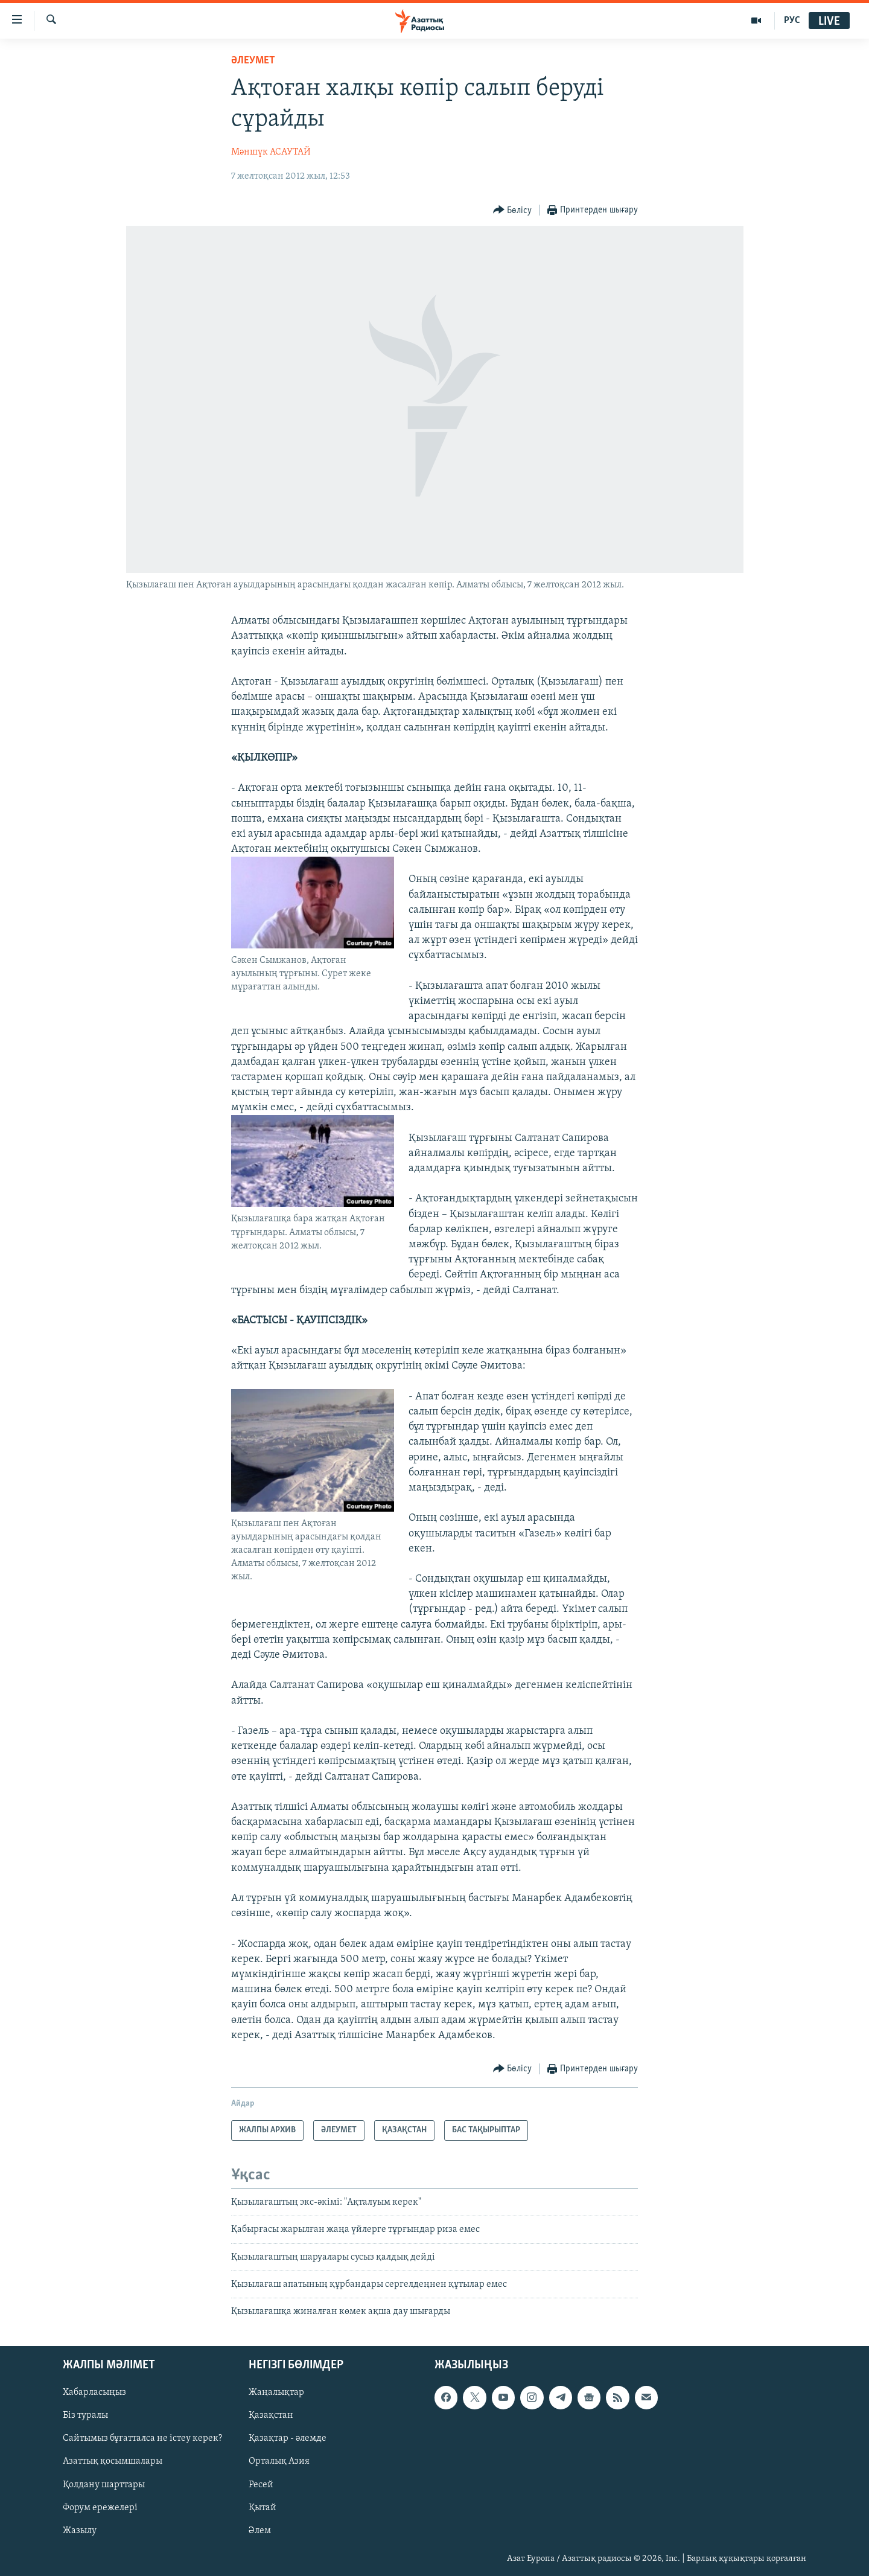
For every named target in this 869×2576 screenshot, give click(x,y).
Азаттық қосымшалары (112, 2461)
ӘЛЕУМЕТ (253, 60)
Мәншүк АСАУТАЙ (271, 152)
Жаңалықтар (276, 2392)
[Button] (512, 210)
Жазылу (80, 2530)
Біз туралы (85, 2415)
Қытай (262, 2507)
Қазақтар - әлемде (287, 2438)
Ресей (261, 2484)
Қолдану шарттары (104, 2484)
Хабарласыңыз (94, 2392)
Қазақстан (271, 2415)
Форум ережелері (100, 2507)
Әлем (260, 2530)
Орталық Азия (279, 2461)
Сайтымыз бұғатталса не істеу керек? (142, 2438)
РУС (792, 20)
